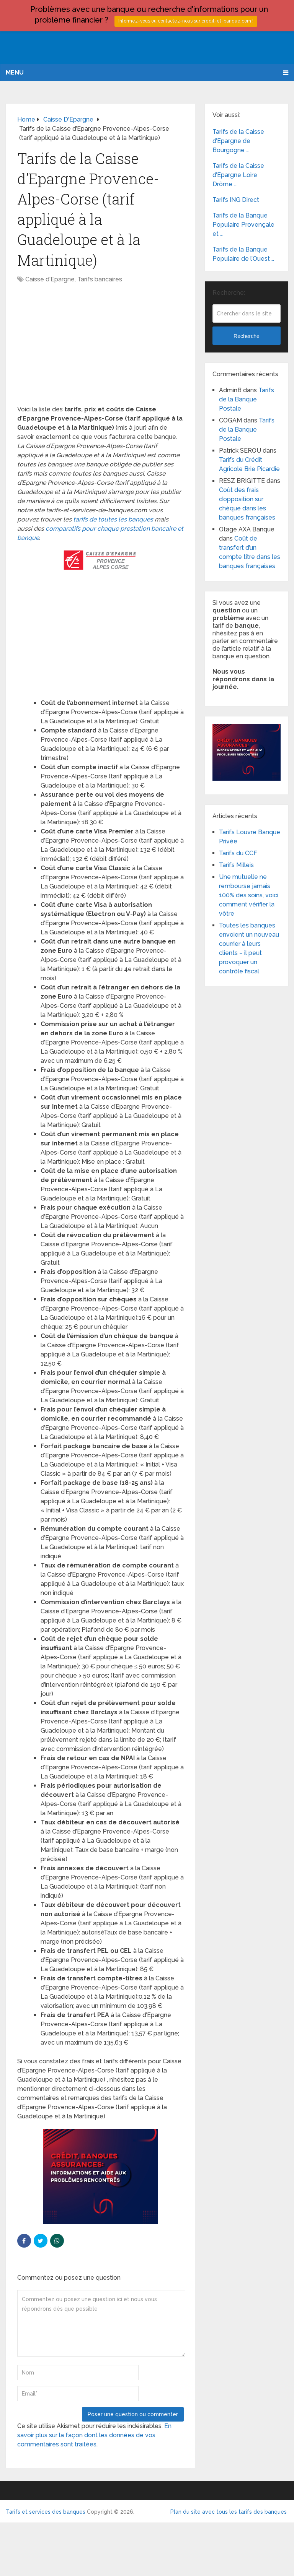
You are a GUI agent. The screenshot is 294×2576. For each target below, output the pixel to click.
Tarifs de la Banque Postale (246, 399)
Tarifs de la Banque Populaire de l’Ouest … (243, 254)
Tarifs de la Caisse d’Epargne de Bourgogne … (238, 141)
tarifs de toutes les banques (113, 519)
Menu (15, 72)
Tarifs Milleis (236, 865)
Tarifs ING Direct (235, 199)
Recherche (247, 336)
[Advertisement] (100, 348)
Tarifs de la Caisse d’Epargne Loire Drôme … (238, 175)
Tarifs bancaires (99, 279)
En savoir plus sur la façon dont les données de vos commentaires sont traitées (94, 2435)
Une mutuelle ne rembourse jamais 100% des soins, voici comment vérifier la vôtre (248, 895)
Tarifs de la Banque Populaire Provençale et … (243, 224)
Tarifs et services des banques (45, 2512)
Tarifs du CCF (238, 853)
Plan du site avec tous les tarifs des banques (228, 2512)
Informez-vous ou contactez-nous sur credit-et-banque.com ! (185, 21)
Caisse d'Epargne (50, 279)
